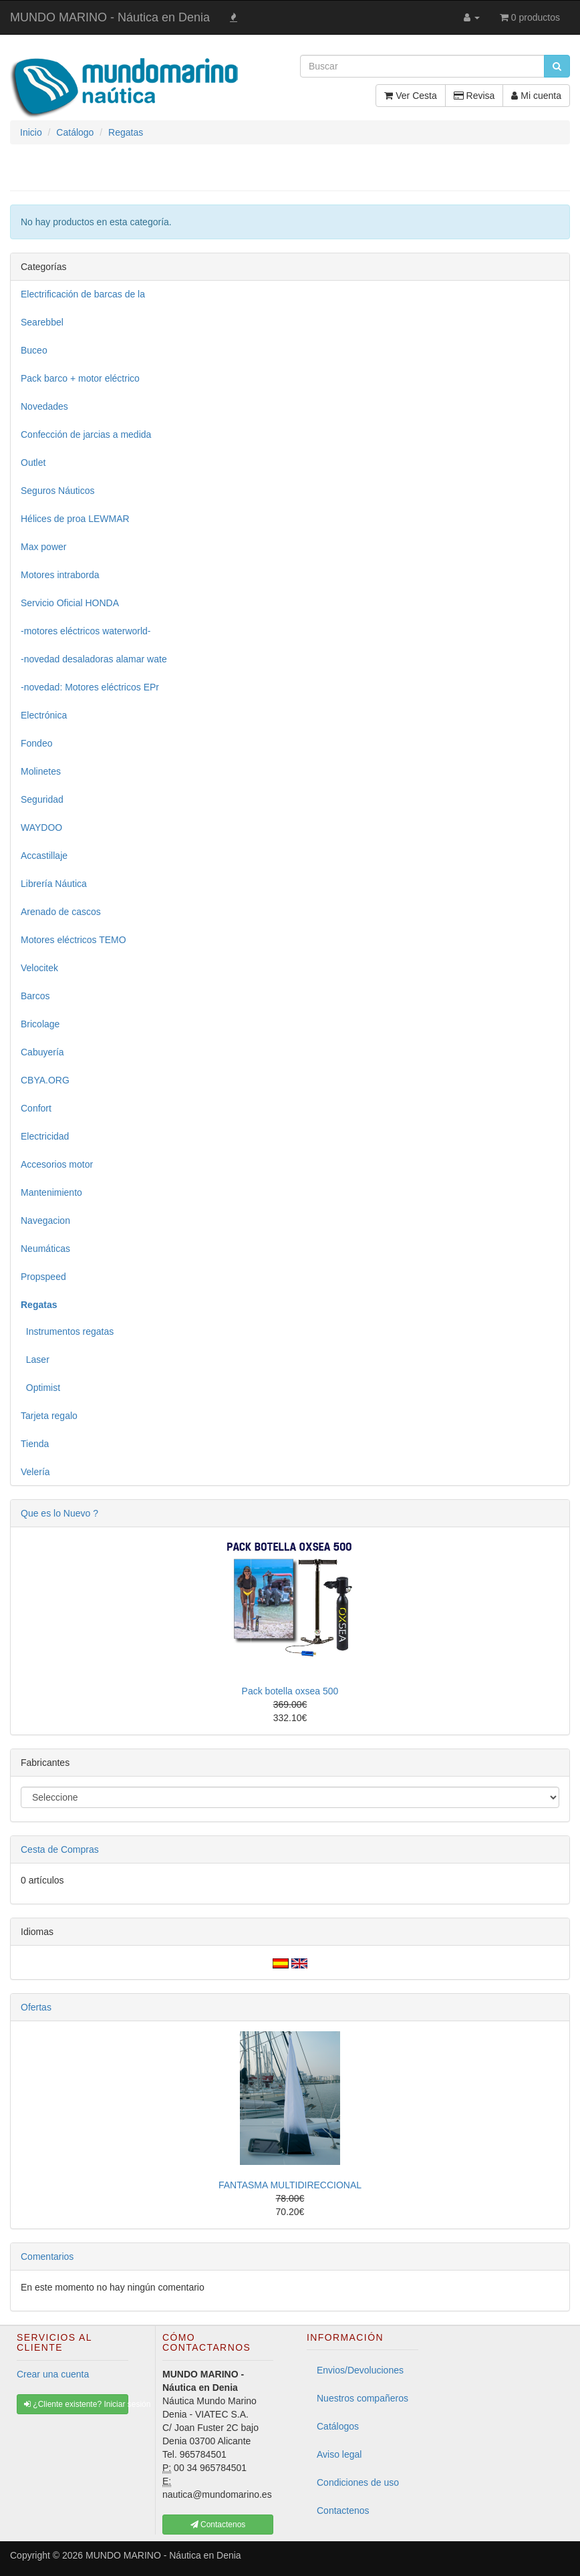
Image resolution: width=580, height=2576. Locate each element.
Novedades (44, 406)
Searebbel (42, 322)
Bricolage (40, 1024)
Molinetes (41, 771)
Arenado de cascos (61, 911)
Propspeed (43, 1276)
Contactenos (343, 2510)
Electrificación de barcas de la (83, 294)
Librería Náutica (54, 883)
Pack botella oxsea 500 (290, 1691)
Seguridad (42, 799)
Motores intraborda (60, 574)
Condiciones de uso (358, 2482)
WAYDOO (41, 827)
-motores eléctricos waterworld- (86, 631)
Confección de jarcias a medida (86, 434)
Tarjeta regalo (49, 1415)
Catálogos (338, 2426)
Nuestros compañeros (362, 2398)
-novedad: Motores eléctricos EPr (90, 687)
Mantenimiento (51, 1192)
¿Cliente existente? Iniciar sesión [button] (76, 2404)
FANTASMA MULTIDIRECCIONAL (290, 2185)
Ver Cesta (410, 95)
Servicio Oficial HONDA (70, 603)
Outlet (33, 462)
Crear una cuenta (53, 2374)
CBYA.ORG (45, 1080)
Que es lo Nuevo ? (59, 1513)
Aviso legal (339, 2454)
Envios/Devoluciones (360, 2370)
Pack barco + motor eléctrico (80, 378)
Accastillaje (44, 855)
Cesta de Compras (60, 1849)
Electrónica (44, 715)
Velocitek (39, 967)
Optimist (40, 1387)
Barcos (35, 996)
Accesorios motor (57, 1164)
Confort (36, 1108)
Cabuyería (42, 1052)
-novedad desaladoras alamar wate (94, 659)
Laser (35, 1359)
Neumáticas (45, 1248)
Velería (35, 1471)
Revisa (474, 95)
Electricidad (45, 1136)
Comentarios (47, 2256)
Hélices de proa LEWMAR (75, 518)
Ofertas (36, 2007)
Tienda (35, 1443)
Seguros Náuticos (58, 490)
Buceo (34, 350)
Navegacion (45, 1220)
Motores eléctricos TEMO (73, 939)
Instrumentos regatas (67, 1331)
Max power (43, 546)
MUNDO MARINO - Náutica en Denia (110, 17)
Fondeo (36, 743)
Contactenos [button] (218, 2524)
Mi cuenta (536, 95)
